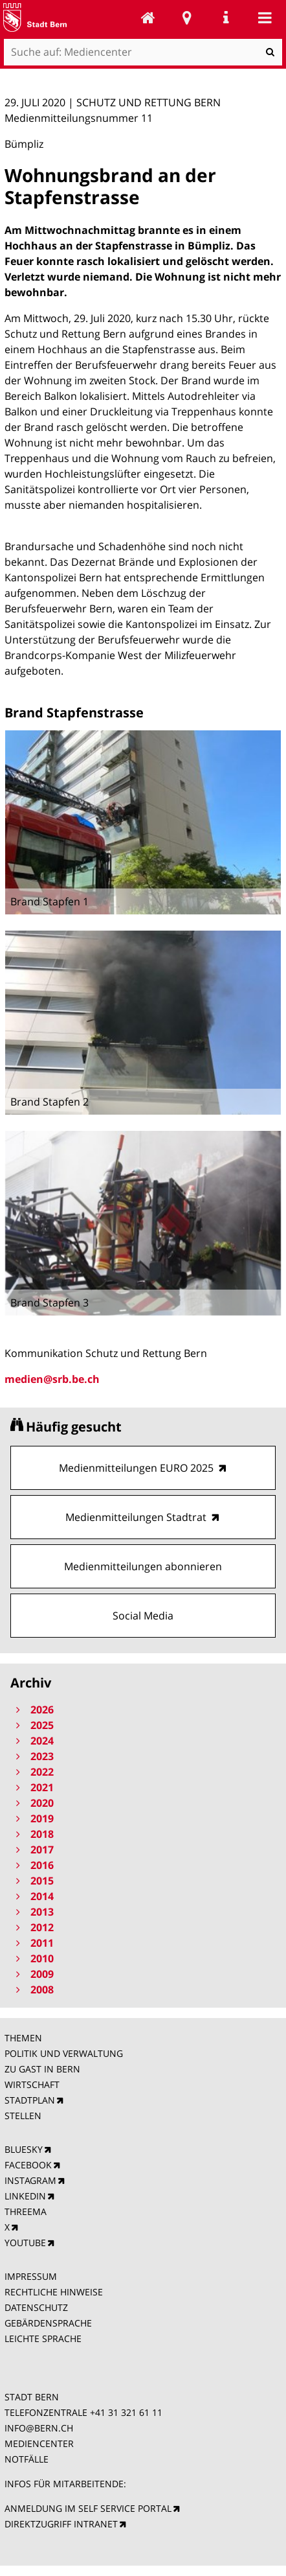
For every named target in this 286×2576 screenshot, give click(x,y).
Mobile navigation (264, 17)
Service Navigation (225, 17)
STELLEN (23, 2115)
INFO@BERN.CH (39, 2428)
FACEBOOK (28, 2165)
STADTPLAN (30, 2100)
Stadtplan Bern (187, 17)
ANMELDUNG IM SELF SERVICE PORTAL (88, 2508)
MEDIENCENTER (39, 2443)
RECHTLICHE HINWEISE (54, 2292)
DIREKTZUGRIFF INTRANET (61, 2524)
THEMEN (23, 2038)
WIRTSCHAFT (32, 2084)
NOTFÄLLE (27, 2459)
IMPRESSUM (31, 2276)
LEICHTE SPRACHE (43, 2338)
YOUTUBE (25, 2242)
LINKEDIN (25, 2196)
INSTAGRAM (30, 2180)
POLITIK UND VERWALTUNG (64, 2053)
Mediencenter (148, 17)
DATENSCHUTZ (36, 2307)
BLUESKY (24, 2149)
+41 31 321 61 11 (126, 2412)
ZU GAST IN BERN (42, 2069)
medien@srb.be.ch (52, 1379)
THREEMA (26, 2211)
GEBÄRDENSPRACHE (48, 2323)
